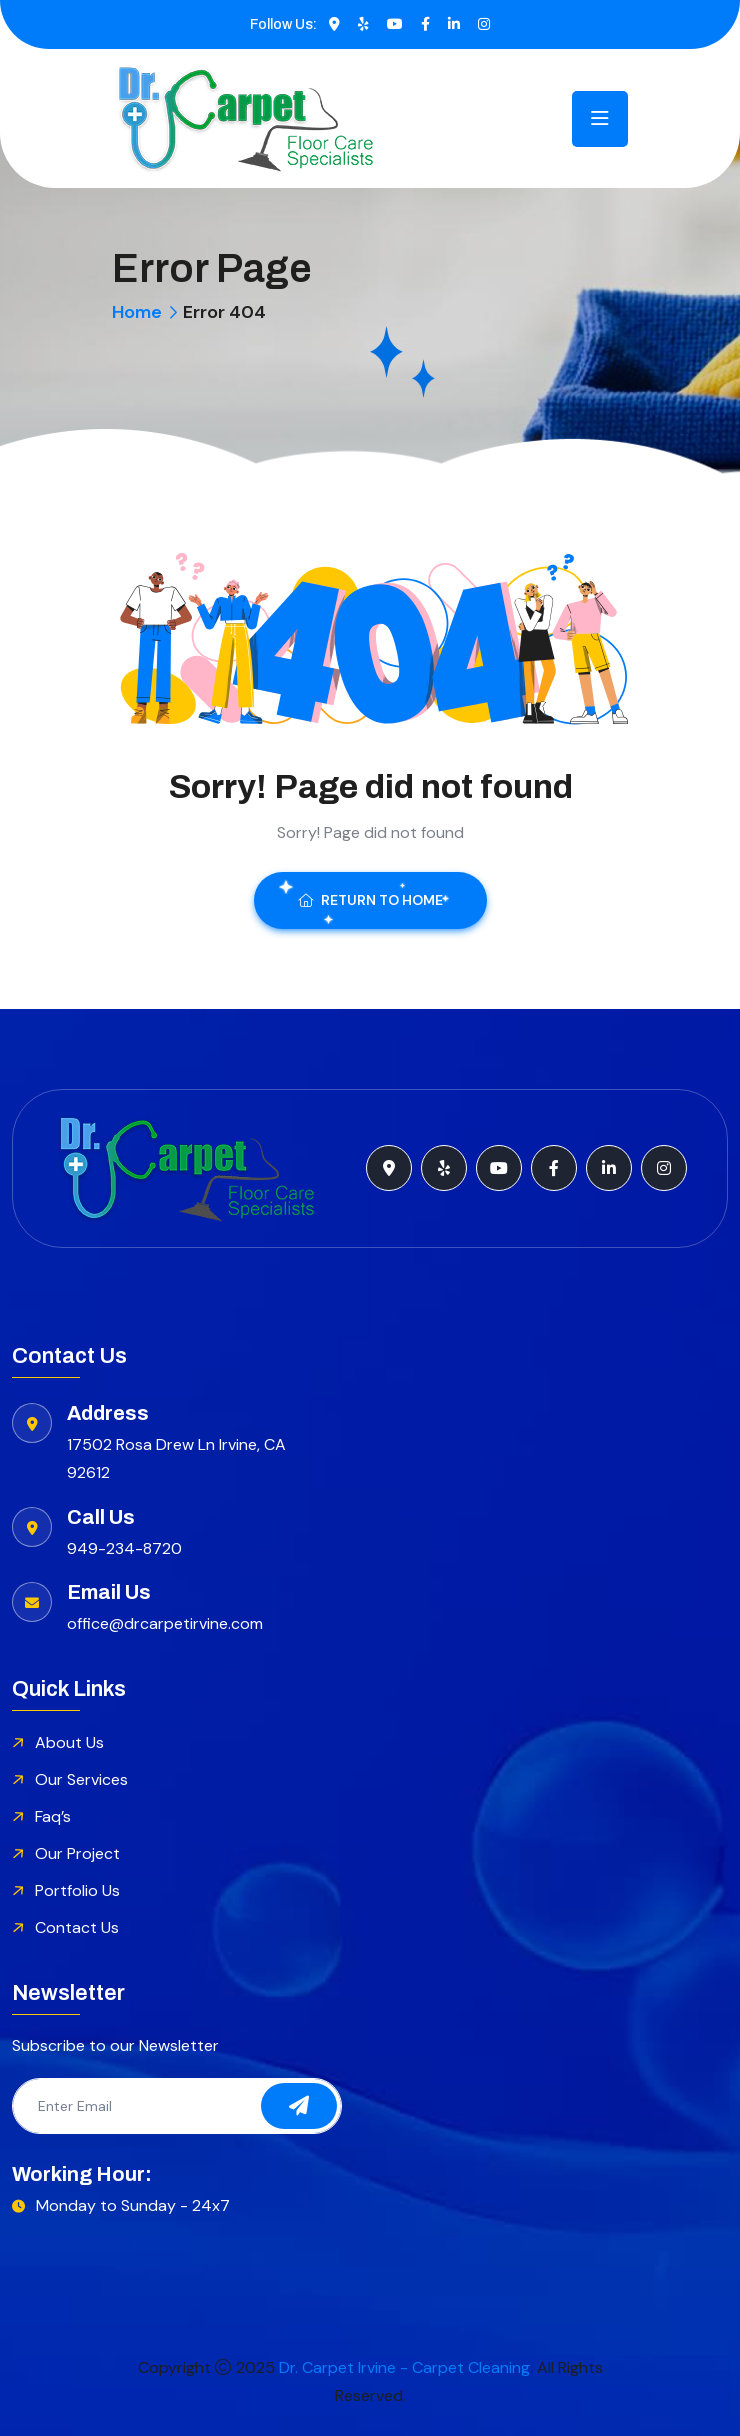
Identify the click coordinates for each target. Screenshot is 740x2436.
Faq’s (53, 1816)
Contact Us (77, 1927)
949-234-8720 (124, 1548)
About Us (69, 1742)
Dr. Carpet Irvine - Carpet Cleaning (404, 2367)
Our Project (77, 1853)
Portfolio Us (77, 1890)
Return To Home (370, 900)
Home (137, 312)
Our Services (81, 1779)
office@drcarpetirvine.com (165, 1623)
